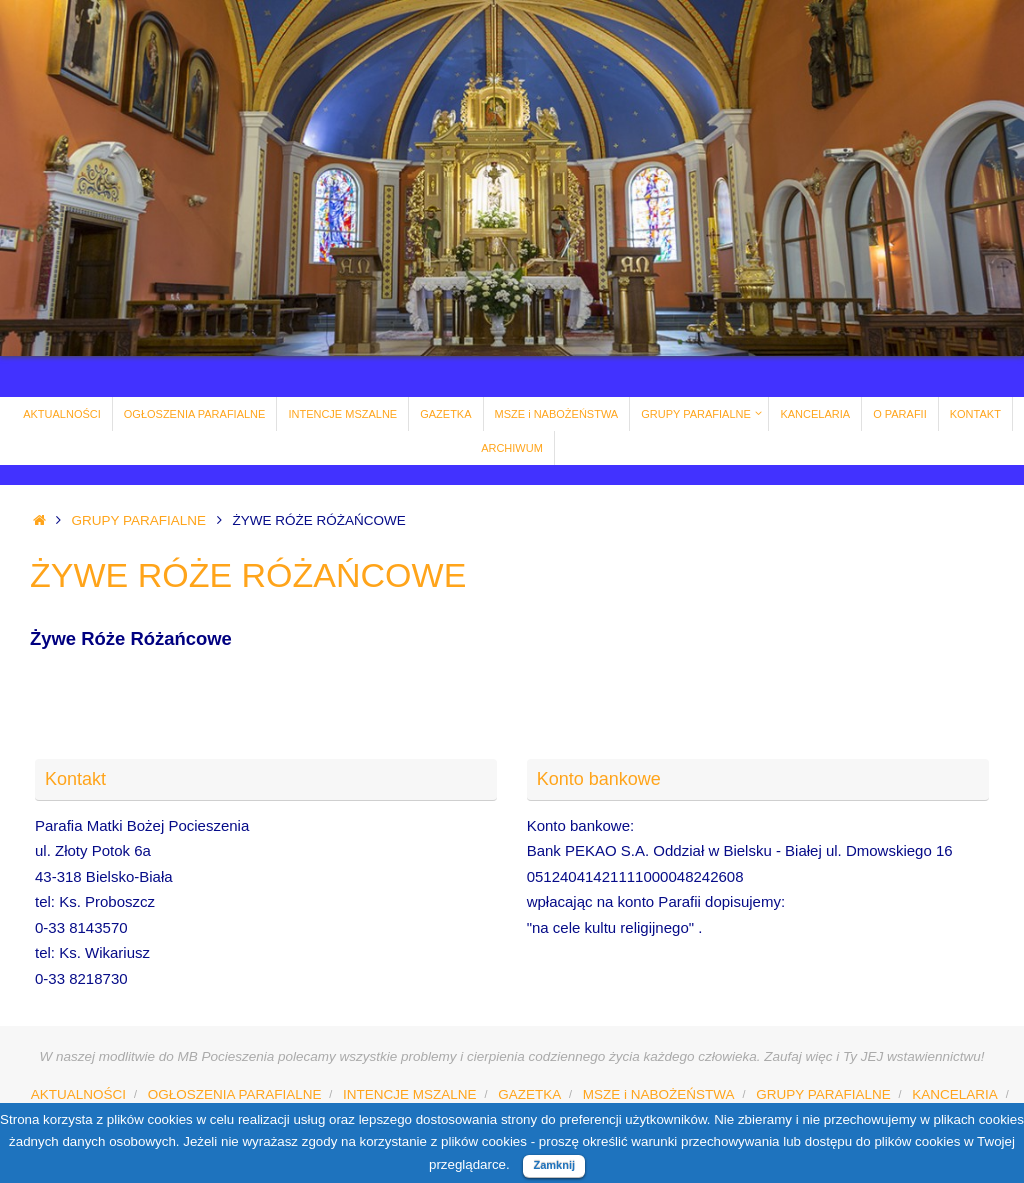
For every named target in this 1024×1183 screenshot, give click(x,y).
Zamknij (554, 1165)
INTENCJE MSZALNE (410, 1094)
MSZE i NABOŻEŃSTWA (659, 1094)
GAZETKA (529, 1094)
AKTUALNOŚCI (78, 1094)
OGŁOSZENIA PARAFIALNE (235, 1094)
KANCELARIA (955, 1094)
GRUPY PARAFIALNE (139, 520)
